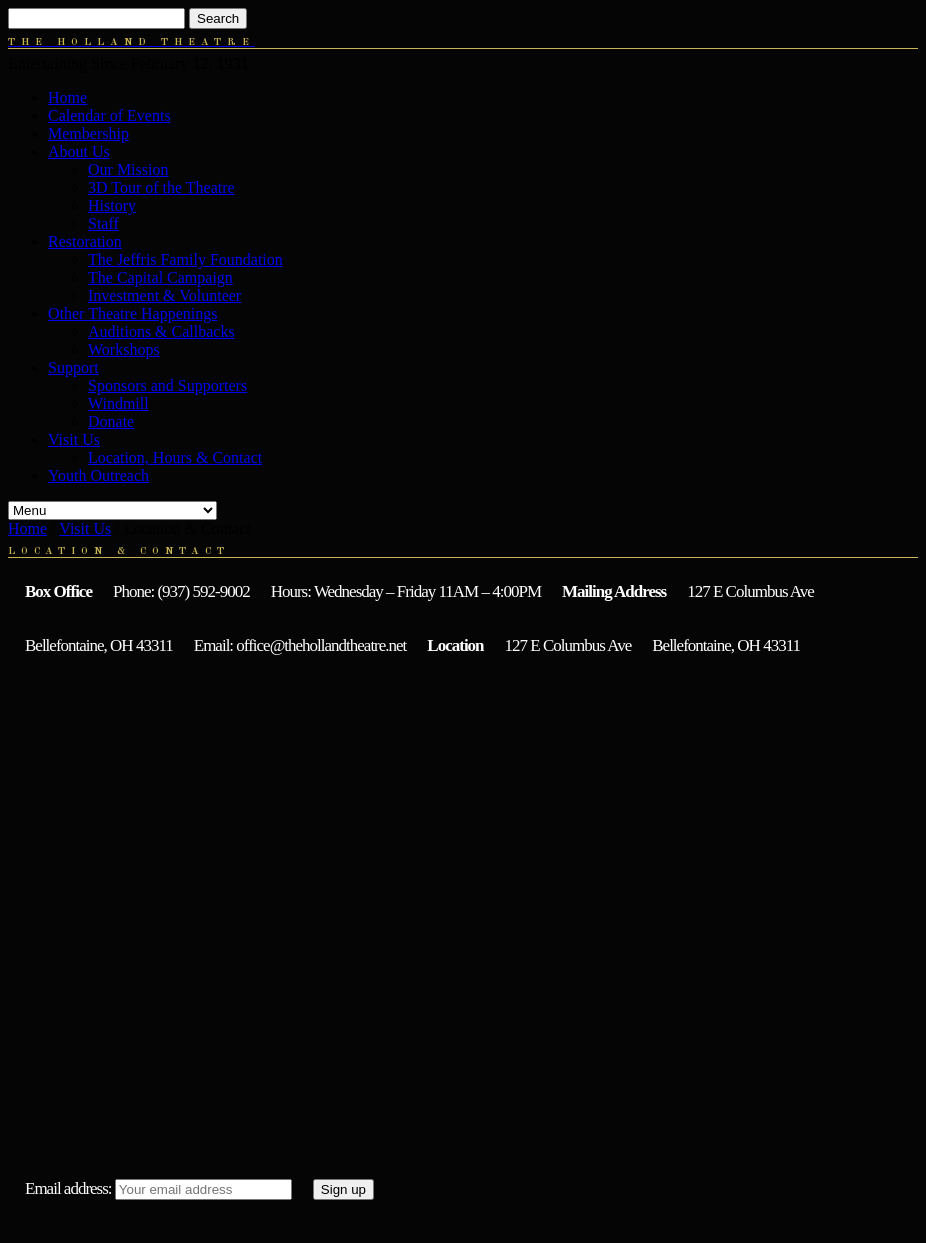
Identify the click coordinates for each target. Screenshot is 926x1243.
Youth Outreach (98, 475)
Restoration (85, 241)
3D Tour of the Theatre (161, 187)
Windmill (118, 403)
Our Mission (128, 169)
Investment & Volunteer (164, 295)
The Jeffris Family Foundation (185, 259)
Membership (88, 133)
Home (67, 97)
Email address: (68, 1188)
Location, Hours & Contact (175, 457)
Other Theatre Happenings (132, 313)
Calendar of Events (109, 115)
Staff (103, 223)
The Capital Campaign (160, 277)
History (112, 205)
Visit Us (74, 439)
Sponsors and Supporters (167, 385)
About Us (79, 151)
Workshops (124, 349)
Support (73, 367)
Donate (111, 421)
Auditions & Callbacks (161, 331)
